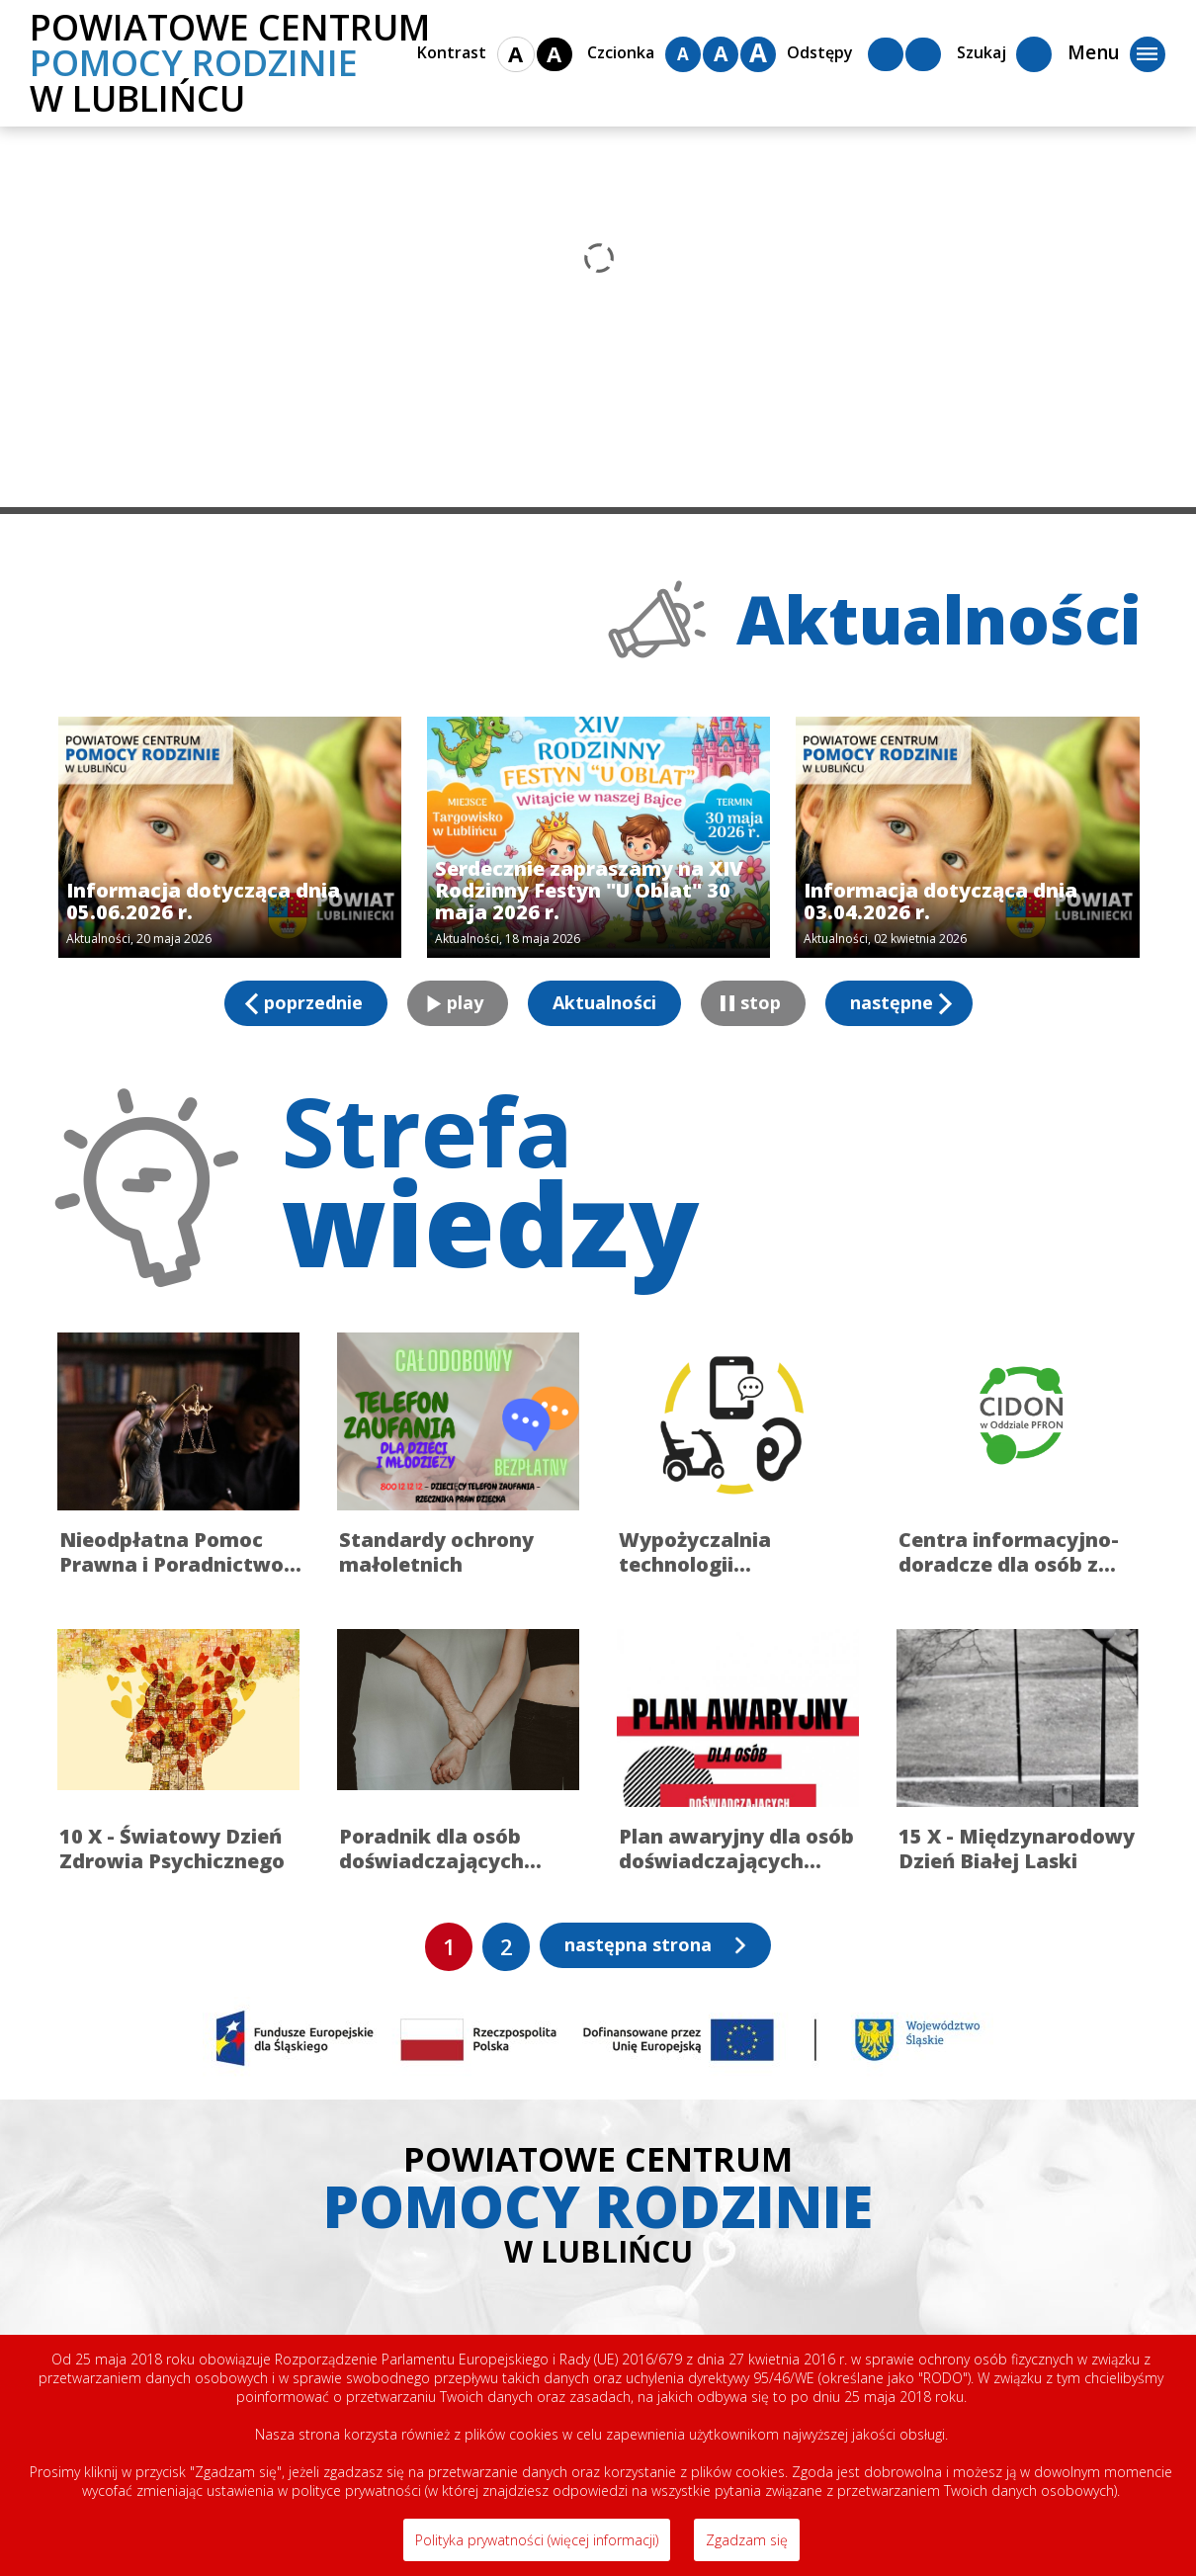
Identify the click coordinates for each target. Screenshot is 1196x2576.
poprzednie (313, 1002)
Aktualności (604, 1002)
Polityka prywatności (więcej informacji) (536, 2540)
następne (891, 1002)
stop (760, 1002)
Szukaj (1004, 54)
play (465, 1002)
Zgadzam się (747, 2540)
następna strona (638, 1944)
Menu (1116, 54)
